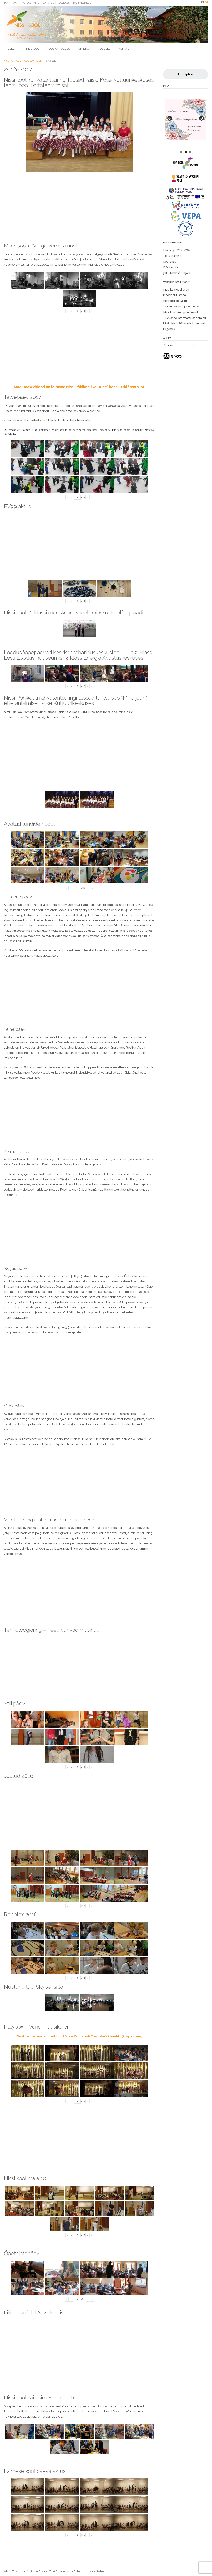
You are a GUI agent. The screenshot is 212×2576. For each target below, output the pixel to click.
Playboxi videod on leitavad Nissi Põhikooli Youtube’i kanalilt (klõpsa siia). (79, 2036)
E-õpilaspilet (171, 267)
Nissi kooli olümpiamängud (180, 312)
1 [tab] (181, 152)
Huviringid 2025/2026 (177, 250)
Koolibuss (64, 3)
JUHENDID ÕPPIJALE (177, 273)
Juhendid (48, 3)
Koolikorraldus (59, 48)
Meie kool (32, 48)
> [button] (201, 118)
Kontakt (124, 48)
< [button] (170, 118)
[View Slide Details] (185, 119)
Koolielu (104, 48)
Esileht (13, 48)
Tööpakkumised (82, 3)
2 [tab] (186, 152)
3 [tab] (190, 152)
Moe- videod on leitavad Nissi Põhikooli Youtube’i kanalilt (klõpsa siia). (79, 387)
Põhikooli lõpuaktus (175, 300)
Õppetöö (84, 48)
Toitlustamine (30, 3)
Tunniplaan (11, 3)
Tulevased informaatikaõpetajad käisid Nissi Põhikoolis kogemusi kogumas (184, 323)
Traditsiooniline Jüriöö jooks (181, 306)
